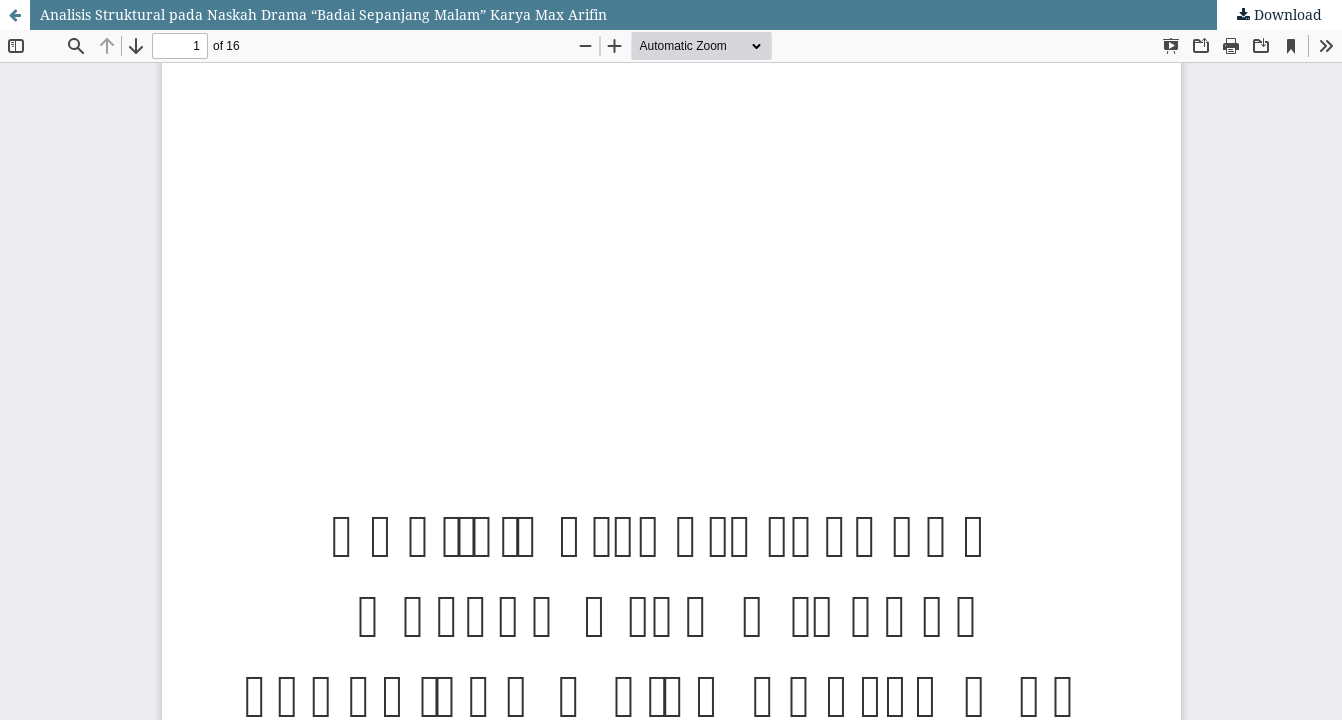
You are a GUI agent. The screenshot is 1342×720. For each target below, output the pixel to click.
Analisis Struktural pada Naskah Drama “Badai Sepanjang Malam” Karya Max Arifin (323, 14)
